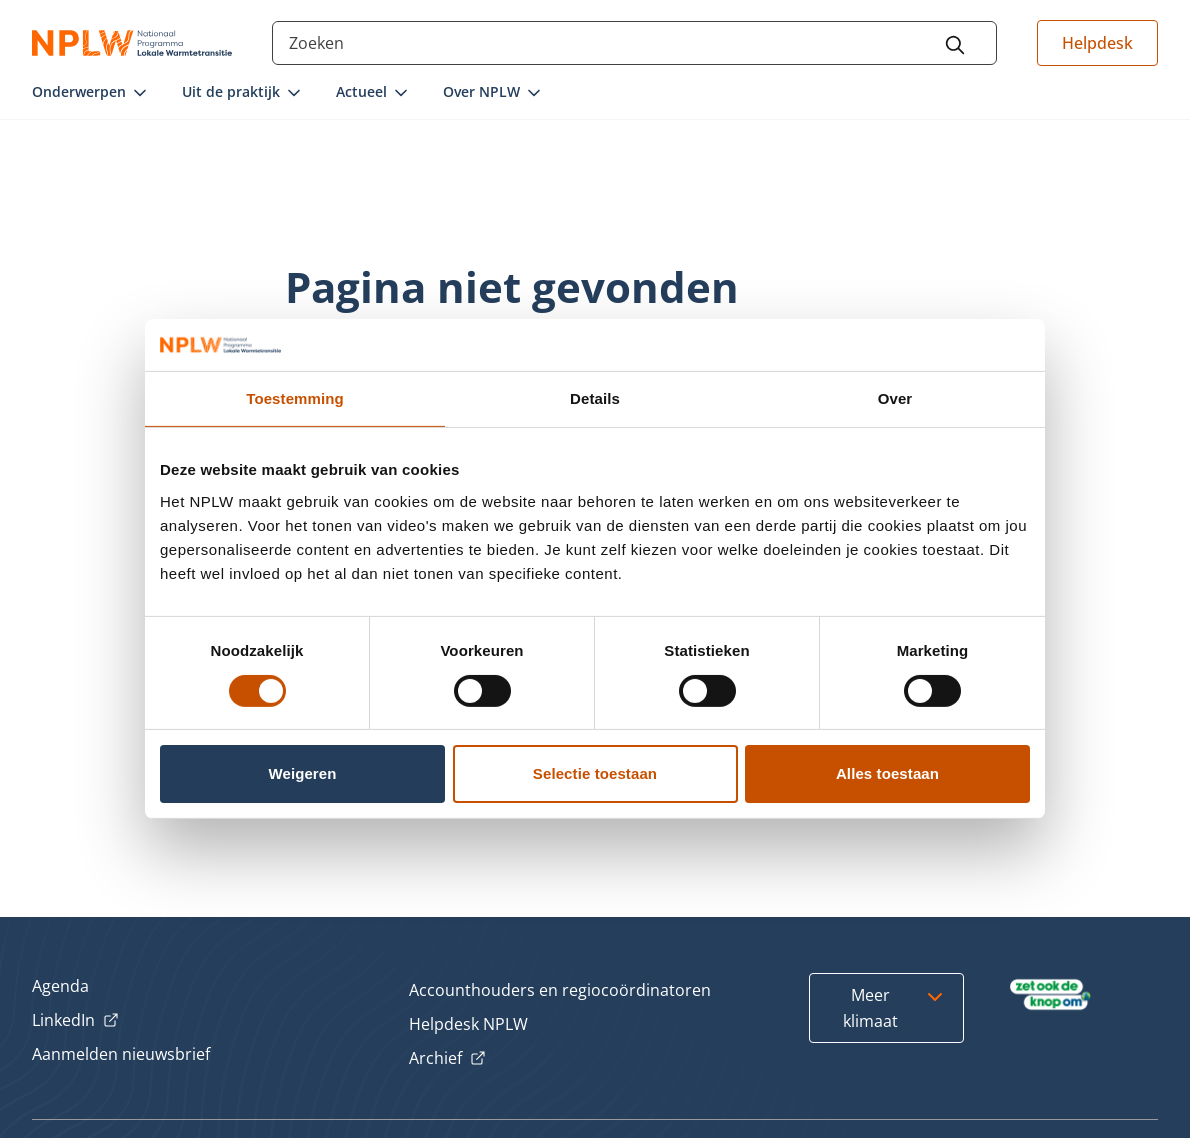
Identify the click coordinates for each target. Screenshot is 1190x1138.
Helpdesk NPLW (468, 1024)
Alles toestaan (887, 773)
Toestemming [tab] (295, 398)
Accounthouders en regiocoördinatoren (560, 990)
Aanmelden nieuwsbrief (121, 1054)
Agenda (60, 986)
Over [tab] (895, 398)
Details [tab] (595, 398)
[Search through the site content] (634, 43)
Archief (447, 1059)
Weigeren (302, 773)
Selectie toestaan (595, 773)
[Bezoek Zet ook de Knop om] (1050, 995)
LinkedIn (75, 1021)
